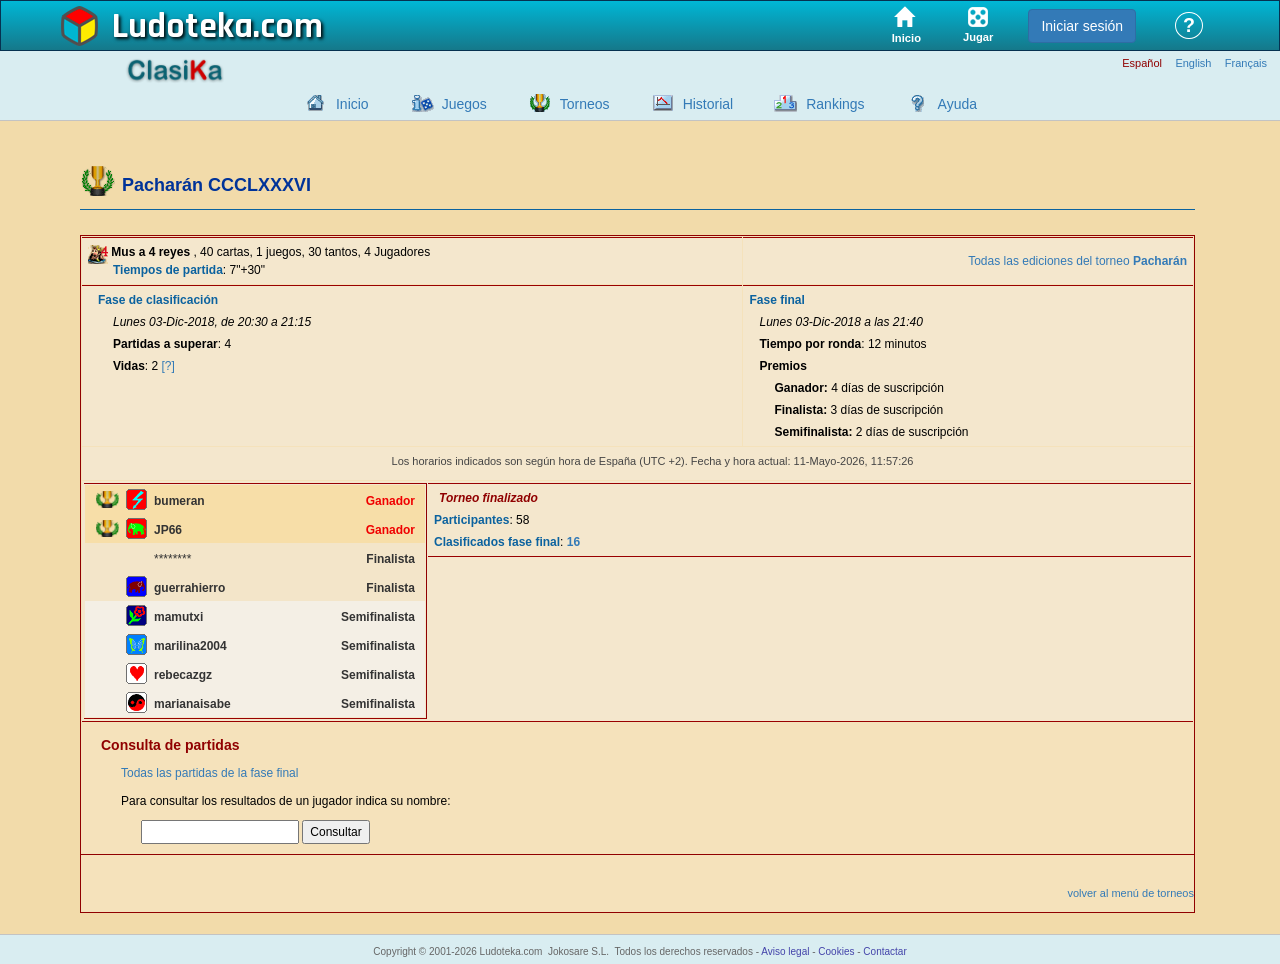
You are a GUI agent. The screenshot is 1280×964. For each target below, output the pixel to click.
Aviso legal (785, 951)
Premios (782, 366)
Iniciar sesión (1082, 26)
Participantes (471, 520)
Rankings (835, 104)
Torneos (585, 104)
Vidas (129, 366)
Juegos (464, 104)
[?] (168, 366)
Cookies (836, 951)
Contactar (884, 951)
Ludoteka (182, 27)
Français (1246, 63)
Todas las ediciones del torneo (1077, 261)
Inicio (352, 104)
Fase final (776, 300)
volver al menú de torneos (1130, 893)
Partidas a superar (165, 344)
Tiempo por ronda (810, 344)
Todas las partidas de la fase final (209, 773)
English (1193, 63)
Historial (708, 104)
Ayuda (957, 104)
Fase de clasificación (158, 300)
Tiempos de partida (168, 270)
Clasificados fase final (497, 542)
